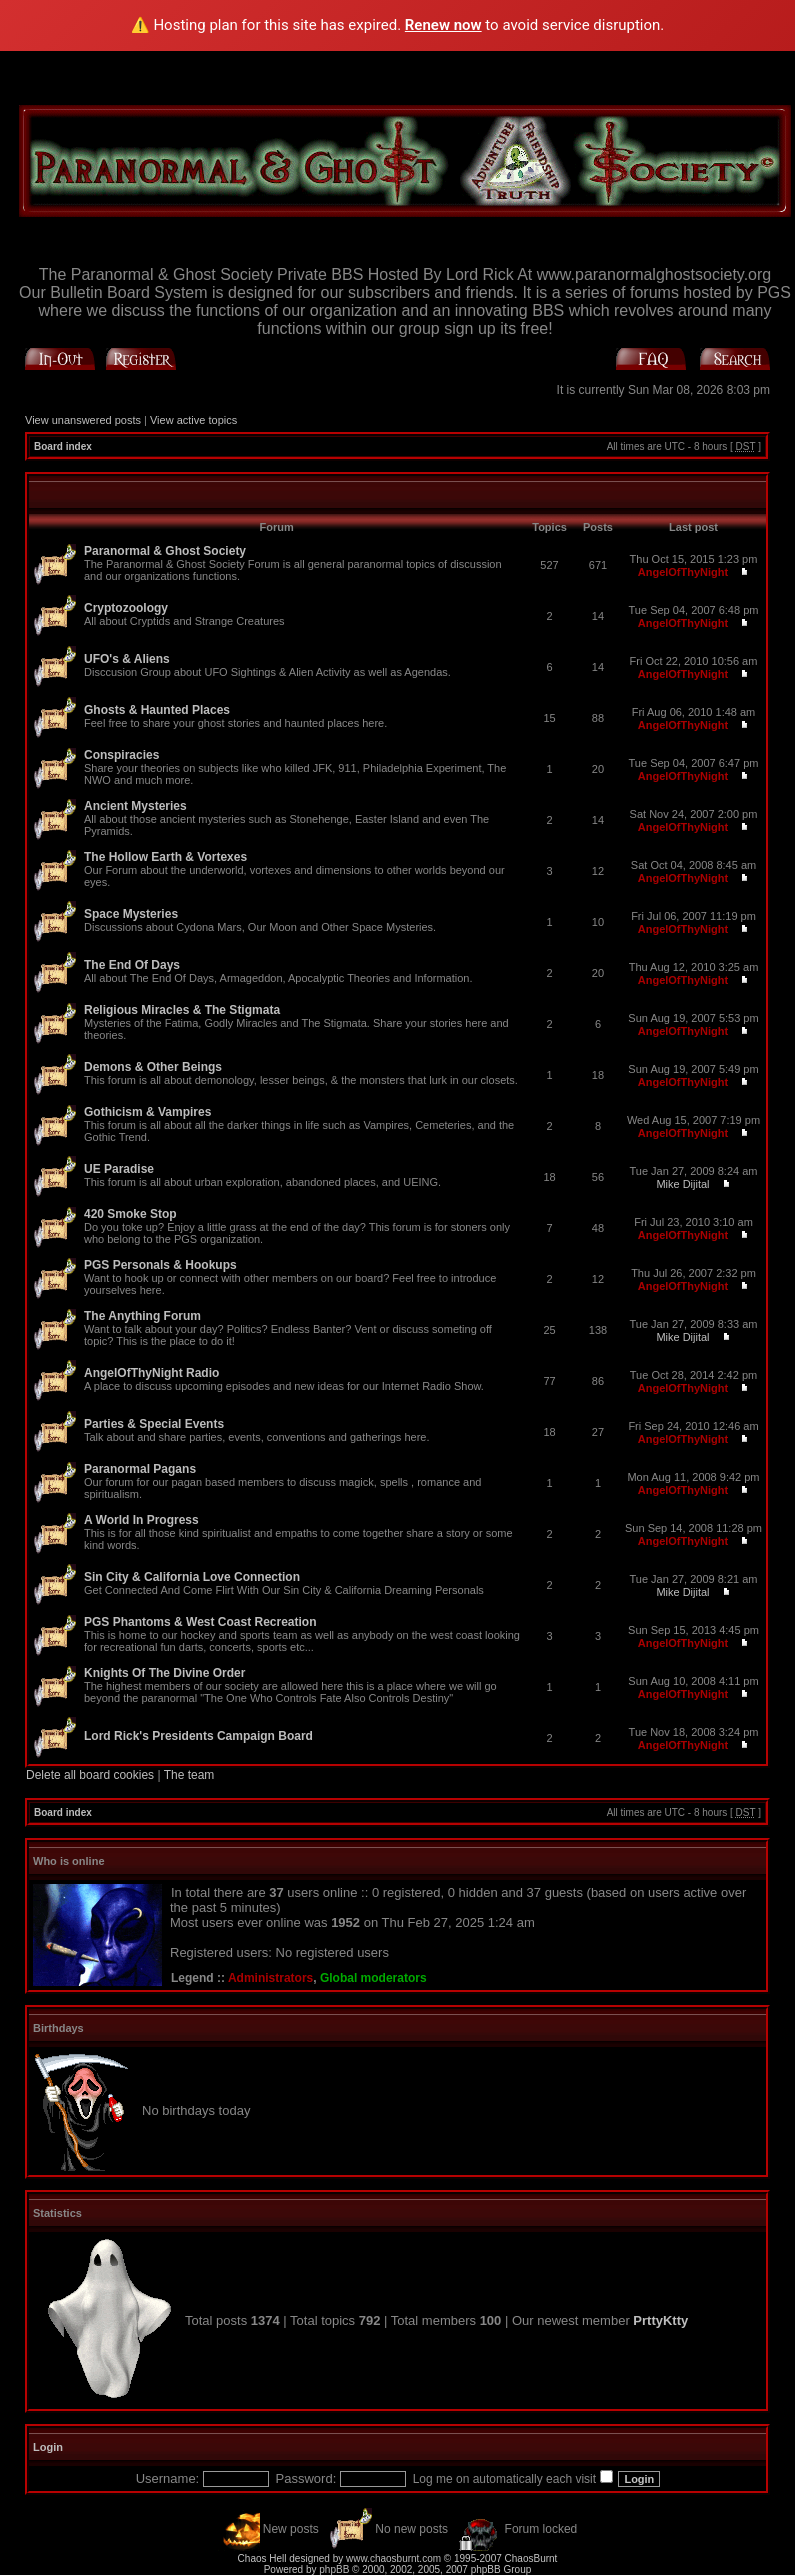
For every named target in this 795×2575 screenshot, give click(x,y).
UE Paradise (119, 1169)
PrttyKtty (660, 2320)
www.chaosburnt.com (393, 2558)
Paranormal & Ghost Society (165, 551)
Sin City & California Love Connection (192, 1577)
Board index (63, 446)
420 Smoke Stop (130, 1214)
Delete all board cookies (90, 1775)
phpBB (334, 2569)
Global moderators (373, 1978)
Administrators (270, 1978)
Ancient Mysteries (135, 806)
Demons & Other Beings (153, 1067)
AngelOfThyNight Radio (151, 1373)
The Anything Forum (142, 1316)
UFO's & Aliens (127, 659)
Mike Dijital (682, 1184)
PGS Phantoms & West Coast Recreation (200, 1622)
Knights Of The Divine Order (164, 1673)
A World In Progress (141, 1520)
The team (189, 1775)
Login (48, 2447)
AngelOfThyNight (683, 572)
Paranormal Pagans (140, 1469)
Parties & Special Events (154, 1424)
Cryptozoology (126, 608)
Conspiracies (121, 755)
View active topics (193, 420)
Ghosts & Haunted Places (157, 710)
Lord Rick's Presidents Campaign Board (198, 1736)
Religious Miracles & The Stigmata (182, 1010)
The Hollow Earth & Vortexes (165, 857)
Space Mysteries (131, 914)
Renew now (443, 25)
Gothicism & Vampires (147, 1112)
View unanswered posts (83, 420)
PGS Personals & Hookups (160, 1265)
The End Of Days (132, 965)
